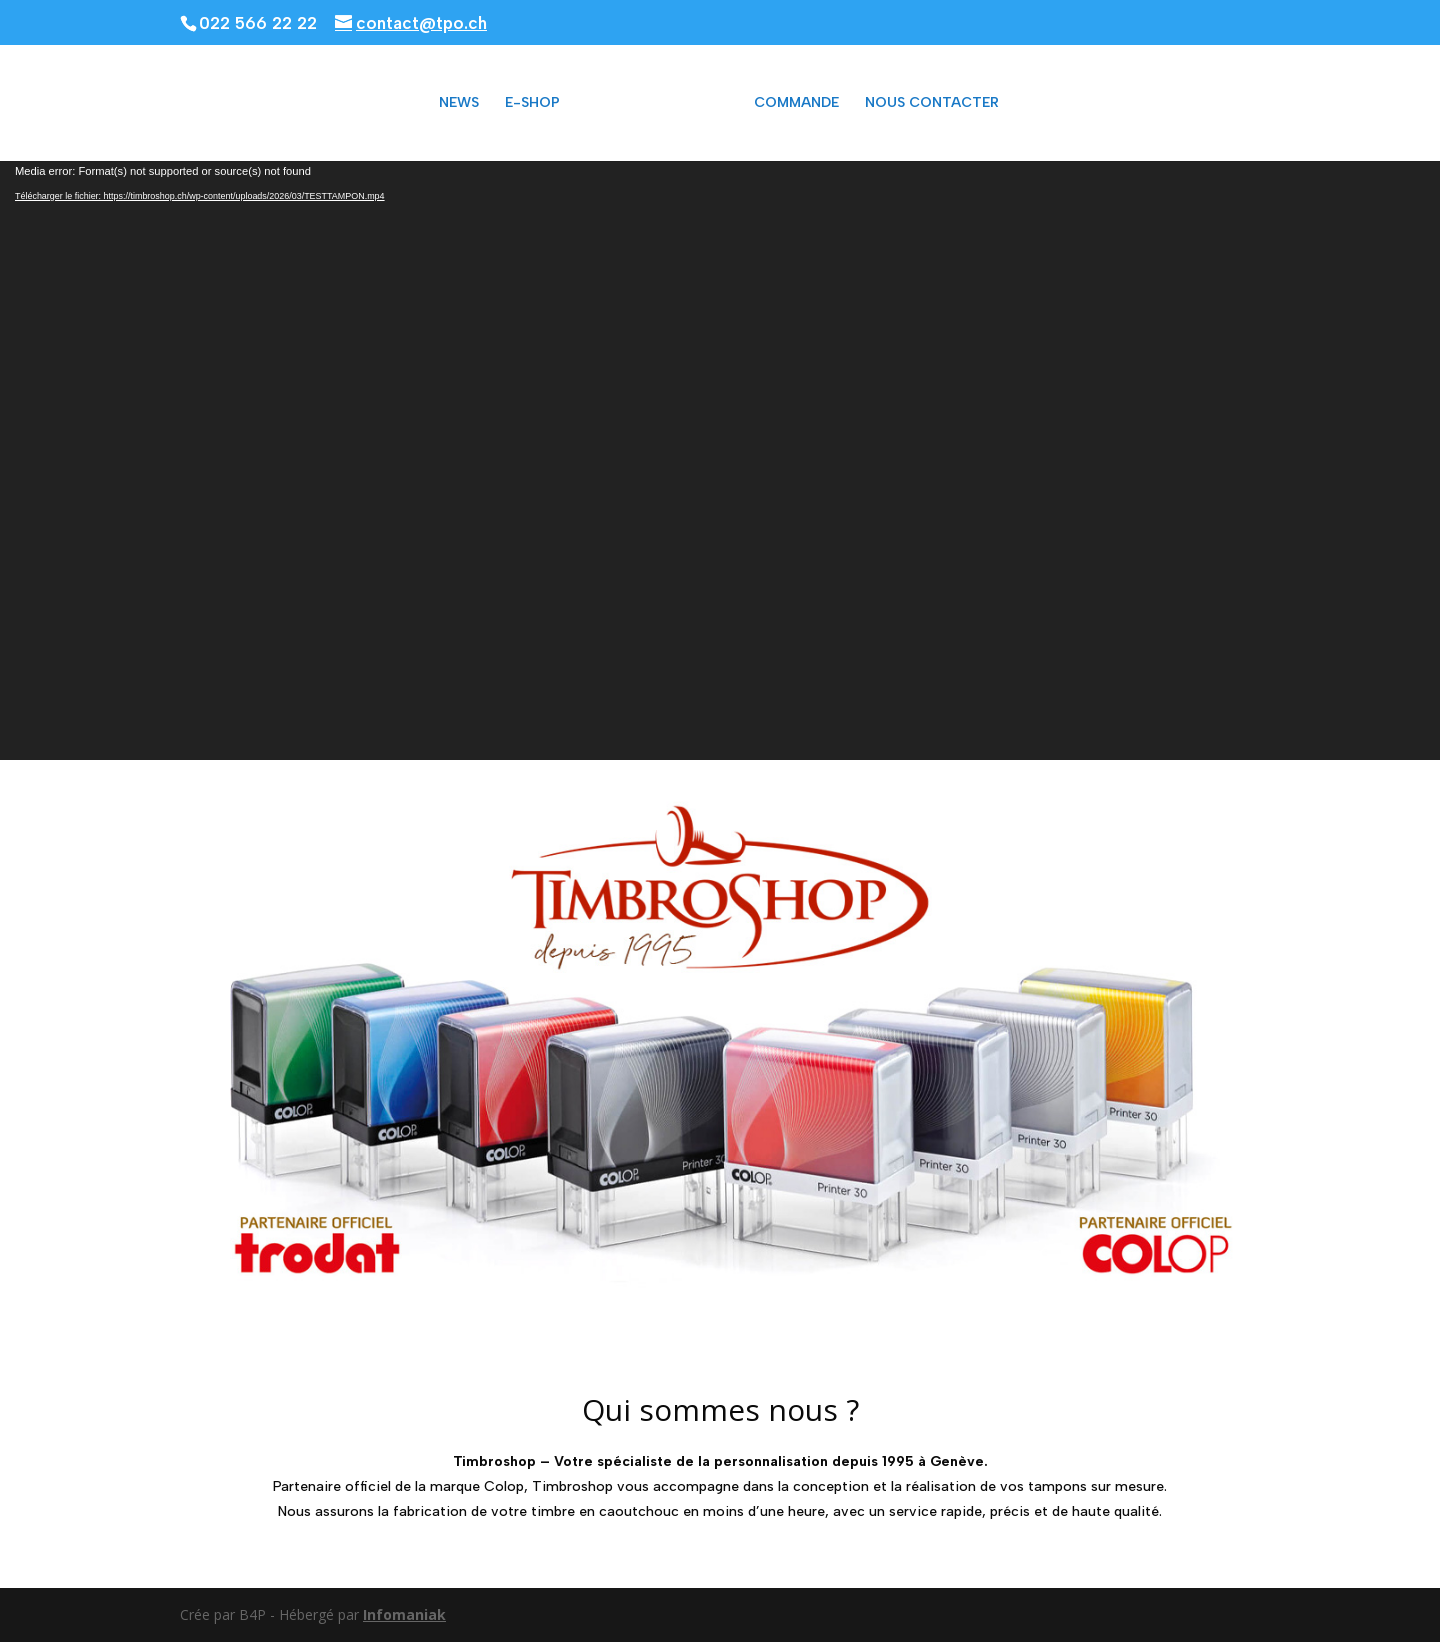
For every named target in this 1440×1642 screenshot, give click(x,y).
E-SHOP (532, 103)
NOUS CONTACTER (932, 103)
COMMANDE (796, 103)
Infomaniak (404, 1614)
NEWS (459, 103)
